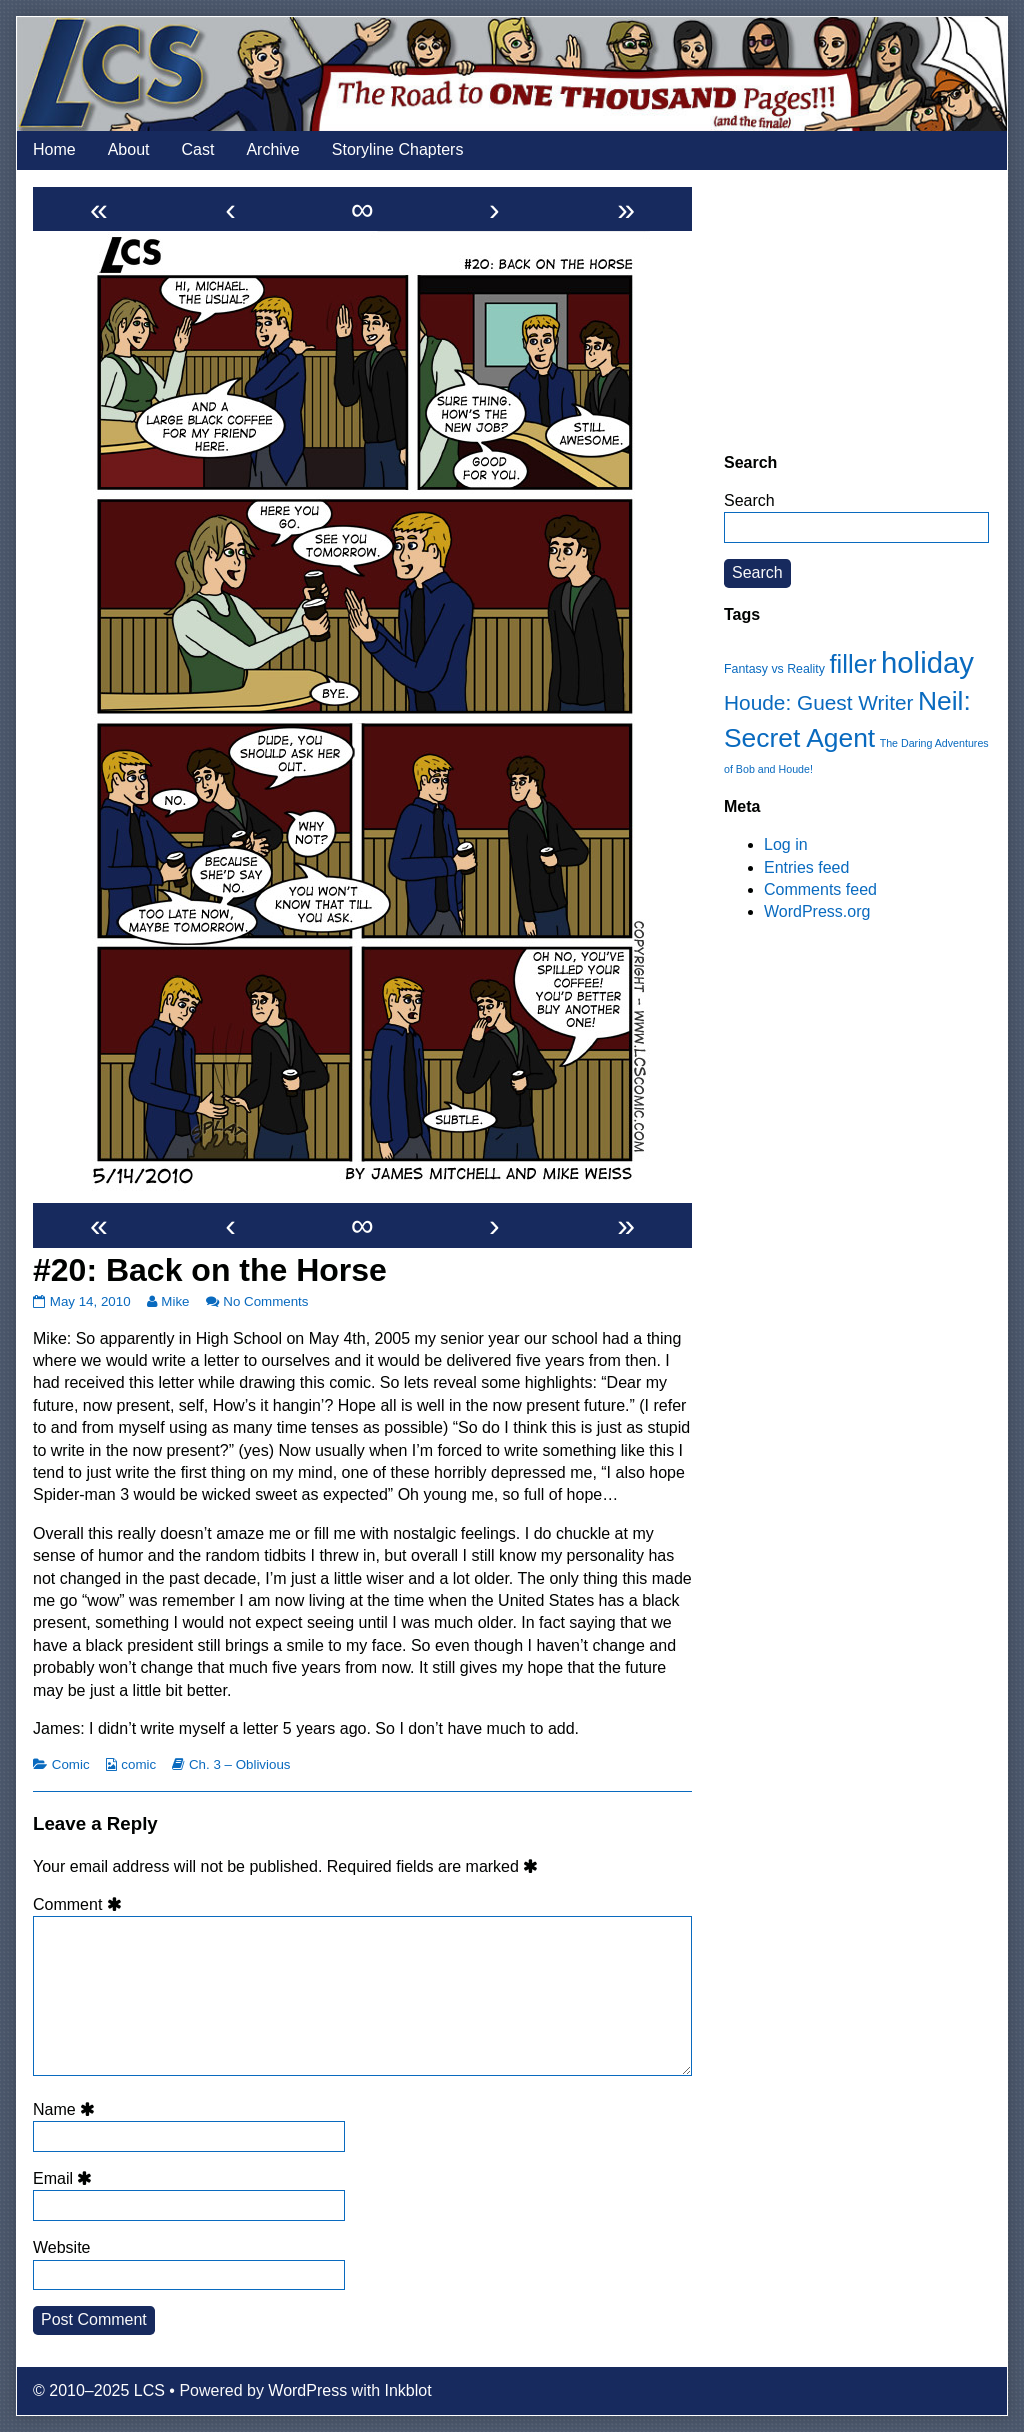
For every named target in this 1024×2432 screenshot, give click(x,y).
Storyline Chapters (398, 149)
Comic (71, 1764)
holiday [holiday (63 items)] (927, 662)
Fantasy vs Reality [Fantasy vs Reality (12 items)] (774, 669)
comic (138, 1764)
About (129, 149)
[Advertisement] (856, 311)
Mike (174, 1301)
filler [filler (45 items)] (852, 664)
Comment (80, 1904)
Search (749, 500)
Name (67, 2109)
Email (66, 2178)
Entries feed (806, 867)
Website (62, 2247)
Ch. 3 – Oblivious (240, 1764)
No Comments (265, 1301)
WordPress (307, 2390)
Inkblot (408, 2390)
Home (54, 149)
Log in (786, 844)
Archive (272, 149)
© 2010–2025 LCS (99, 2390)
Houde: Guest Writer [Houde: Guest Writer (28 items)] (818, 702)
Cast (198, 149)
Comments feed (820, 889)
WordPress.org (817, 911)
